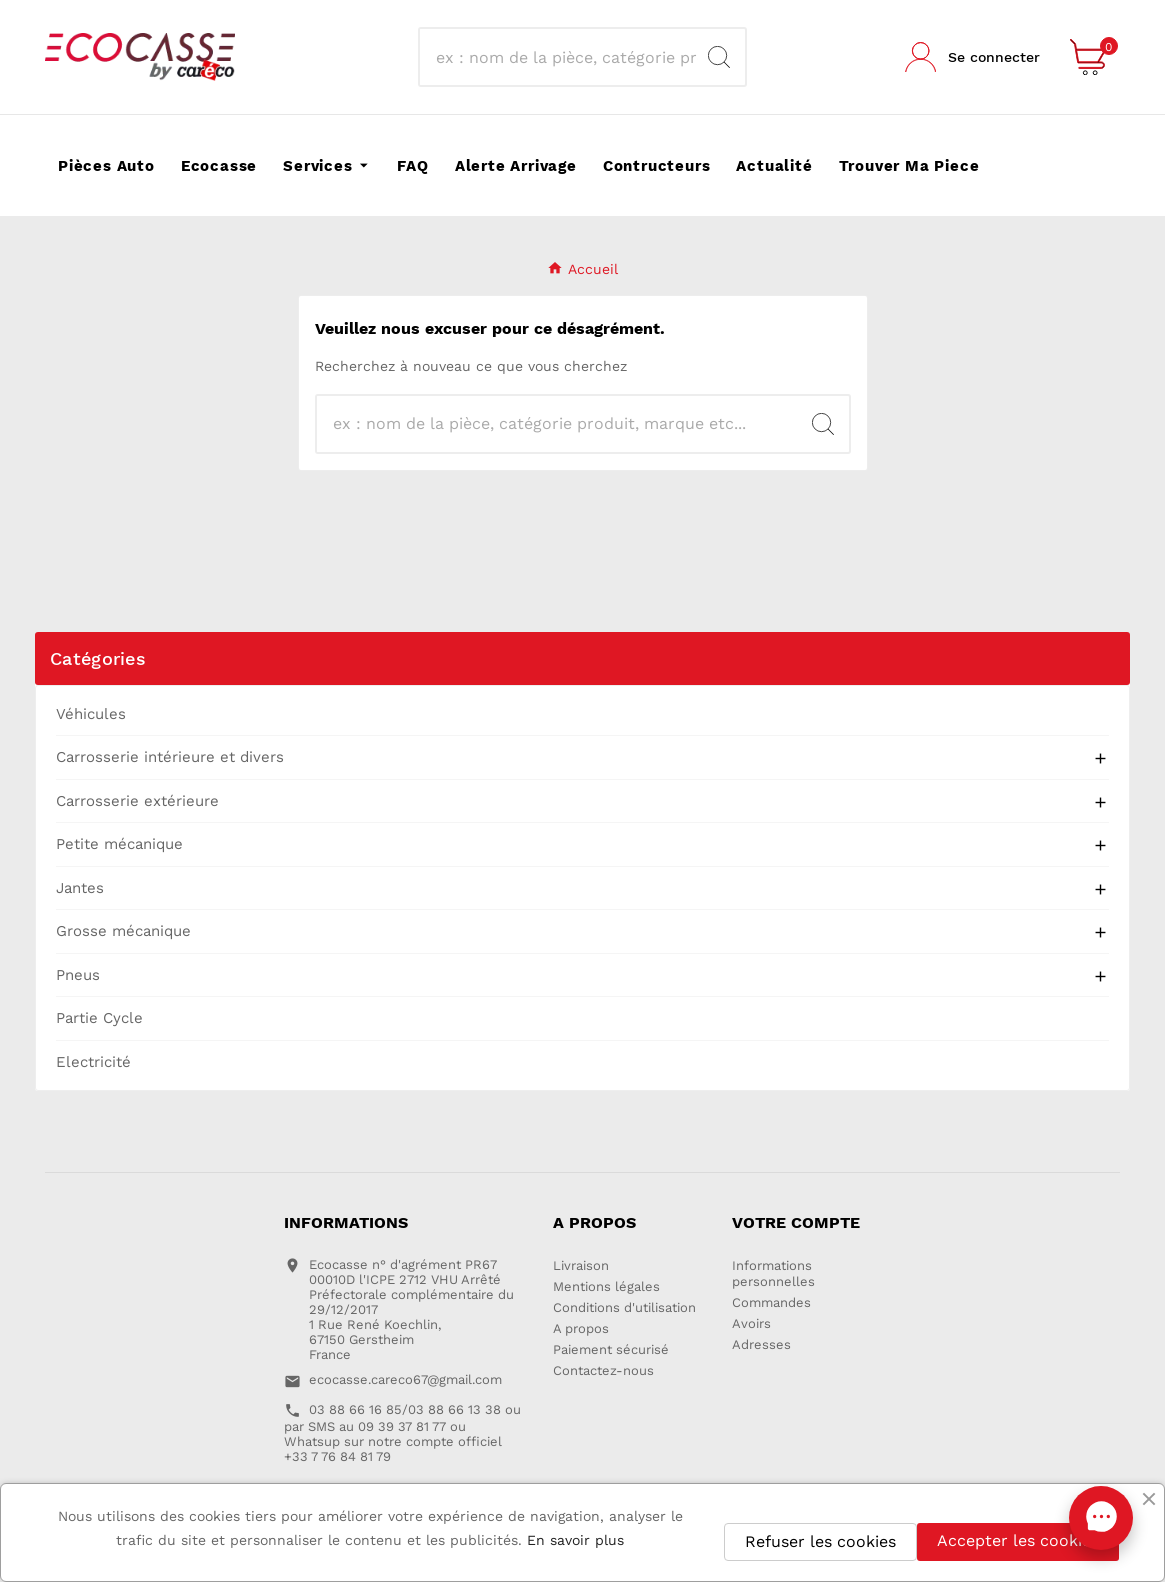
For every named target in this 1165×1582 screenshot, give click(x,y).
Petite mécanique (119, 844)
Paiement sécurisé (611, 1349)
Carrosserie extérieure (137, 801)
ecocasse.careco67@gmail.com (405, 1379)
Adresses (761, 1344)
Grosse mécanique (123, 931)
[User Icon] (972, 57)
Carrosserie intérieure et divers (170, 757)
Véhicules (91, 714)
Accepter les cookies (1018, 1540)
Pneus (78, 975)
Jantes (80, 888)
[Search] (719, 57)
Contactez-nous (603, 1370)
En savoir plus (575, 1540)
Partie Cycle (99, 1018)
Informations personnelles (773, 1273)
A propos (581, 1328)
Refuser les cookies (820, 1541)
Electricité (93, 1062)
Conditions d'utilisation (624, 1307)
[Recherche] (563, 57)
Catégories (98, 658)
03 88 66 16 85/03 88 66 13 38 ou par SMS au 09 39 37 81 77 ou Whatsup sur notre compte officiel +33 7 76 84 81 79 (402, 1433)
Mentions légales (606, 1286)
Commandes (771, 1302)
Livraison (581, 1265)
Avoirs (751, 1323)
